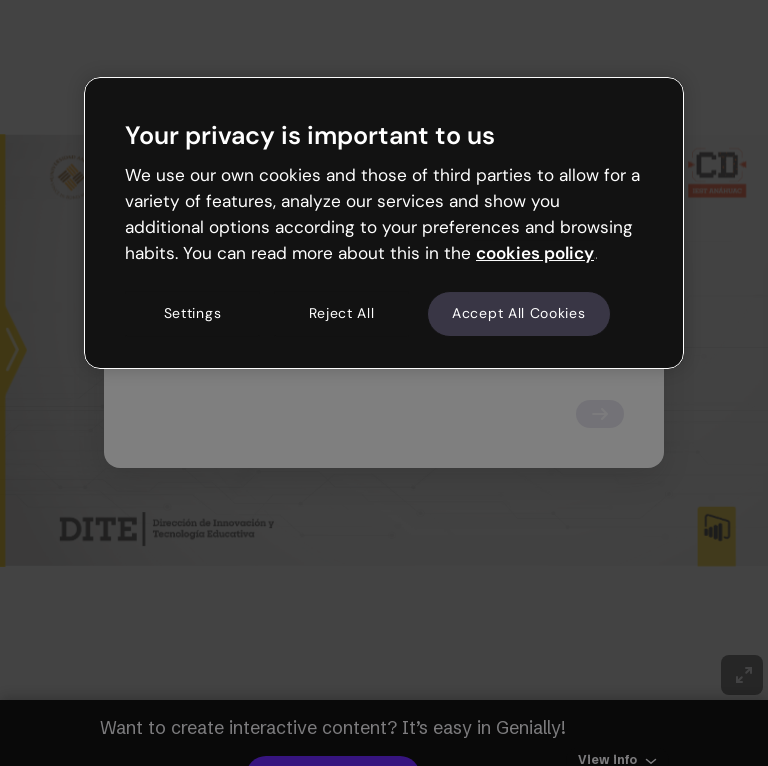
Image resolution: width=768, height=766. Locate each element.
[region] (384, 223)
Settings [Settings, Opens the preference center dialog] (193, 314)
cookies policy (535, 253)
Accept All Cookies (519, 314)
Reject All (342, 314)
